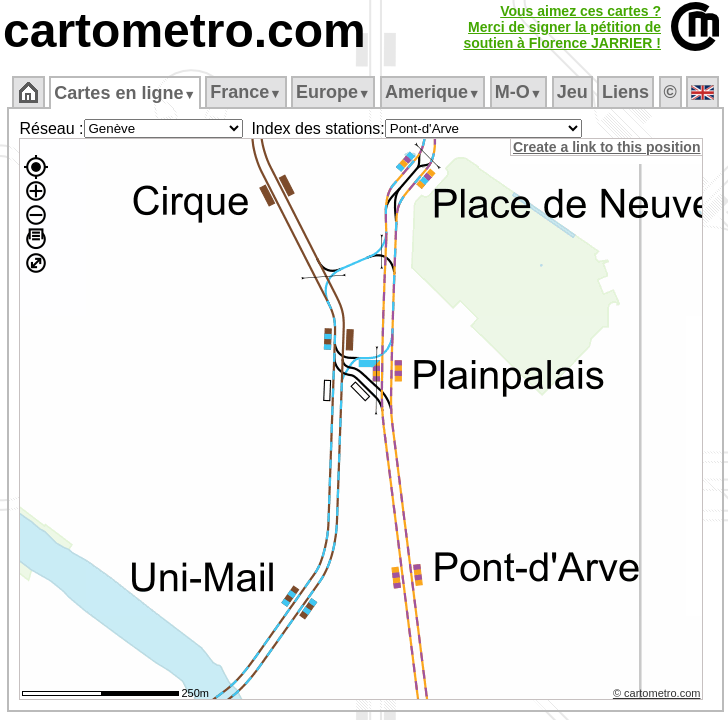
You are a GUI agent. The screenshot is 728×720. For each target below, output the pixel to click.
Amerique (432, 92)
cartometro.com (184, 30)
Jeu (572, 92)
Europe (333, 92)
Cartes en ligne (124, 93)
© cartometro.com (657, 693)
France (245, 92)
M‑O (518, 92)
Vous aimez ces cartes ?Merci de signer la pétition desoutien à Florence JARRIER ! (562, 27)
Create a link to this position (606, 147)
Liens (625, 92)
